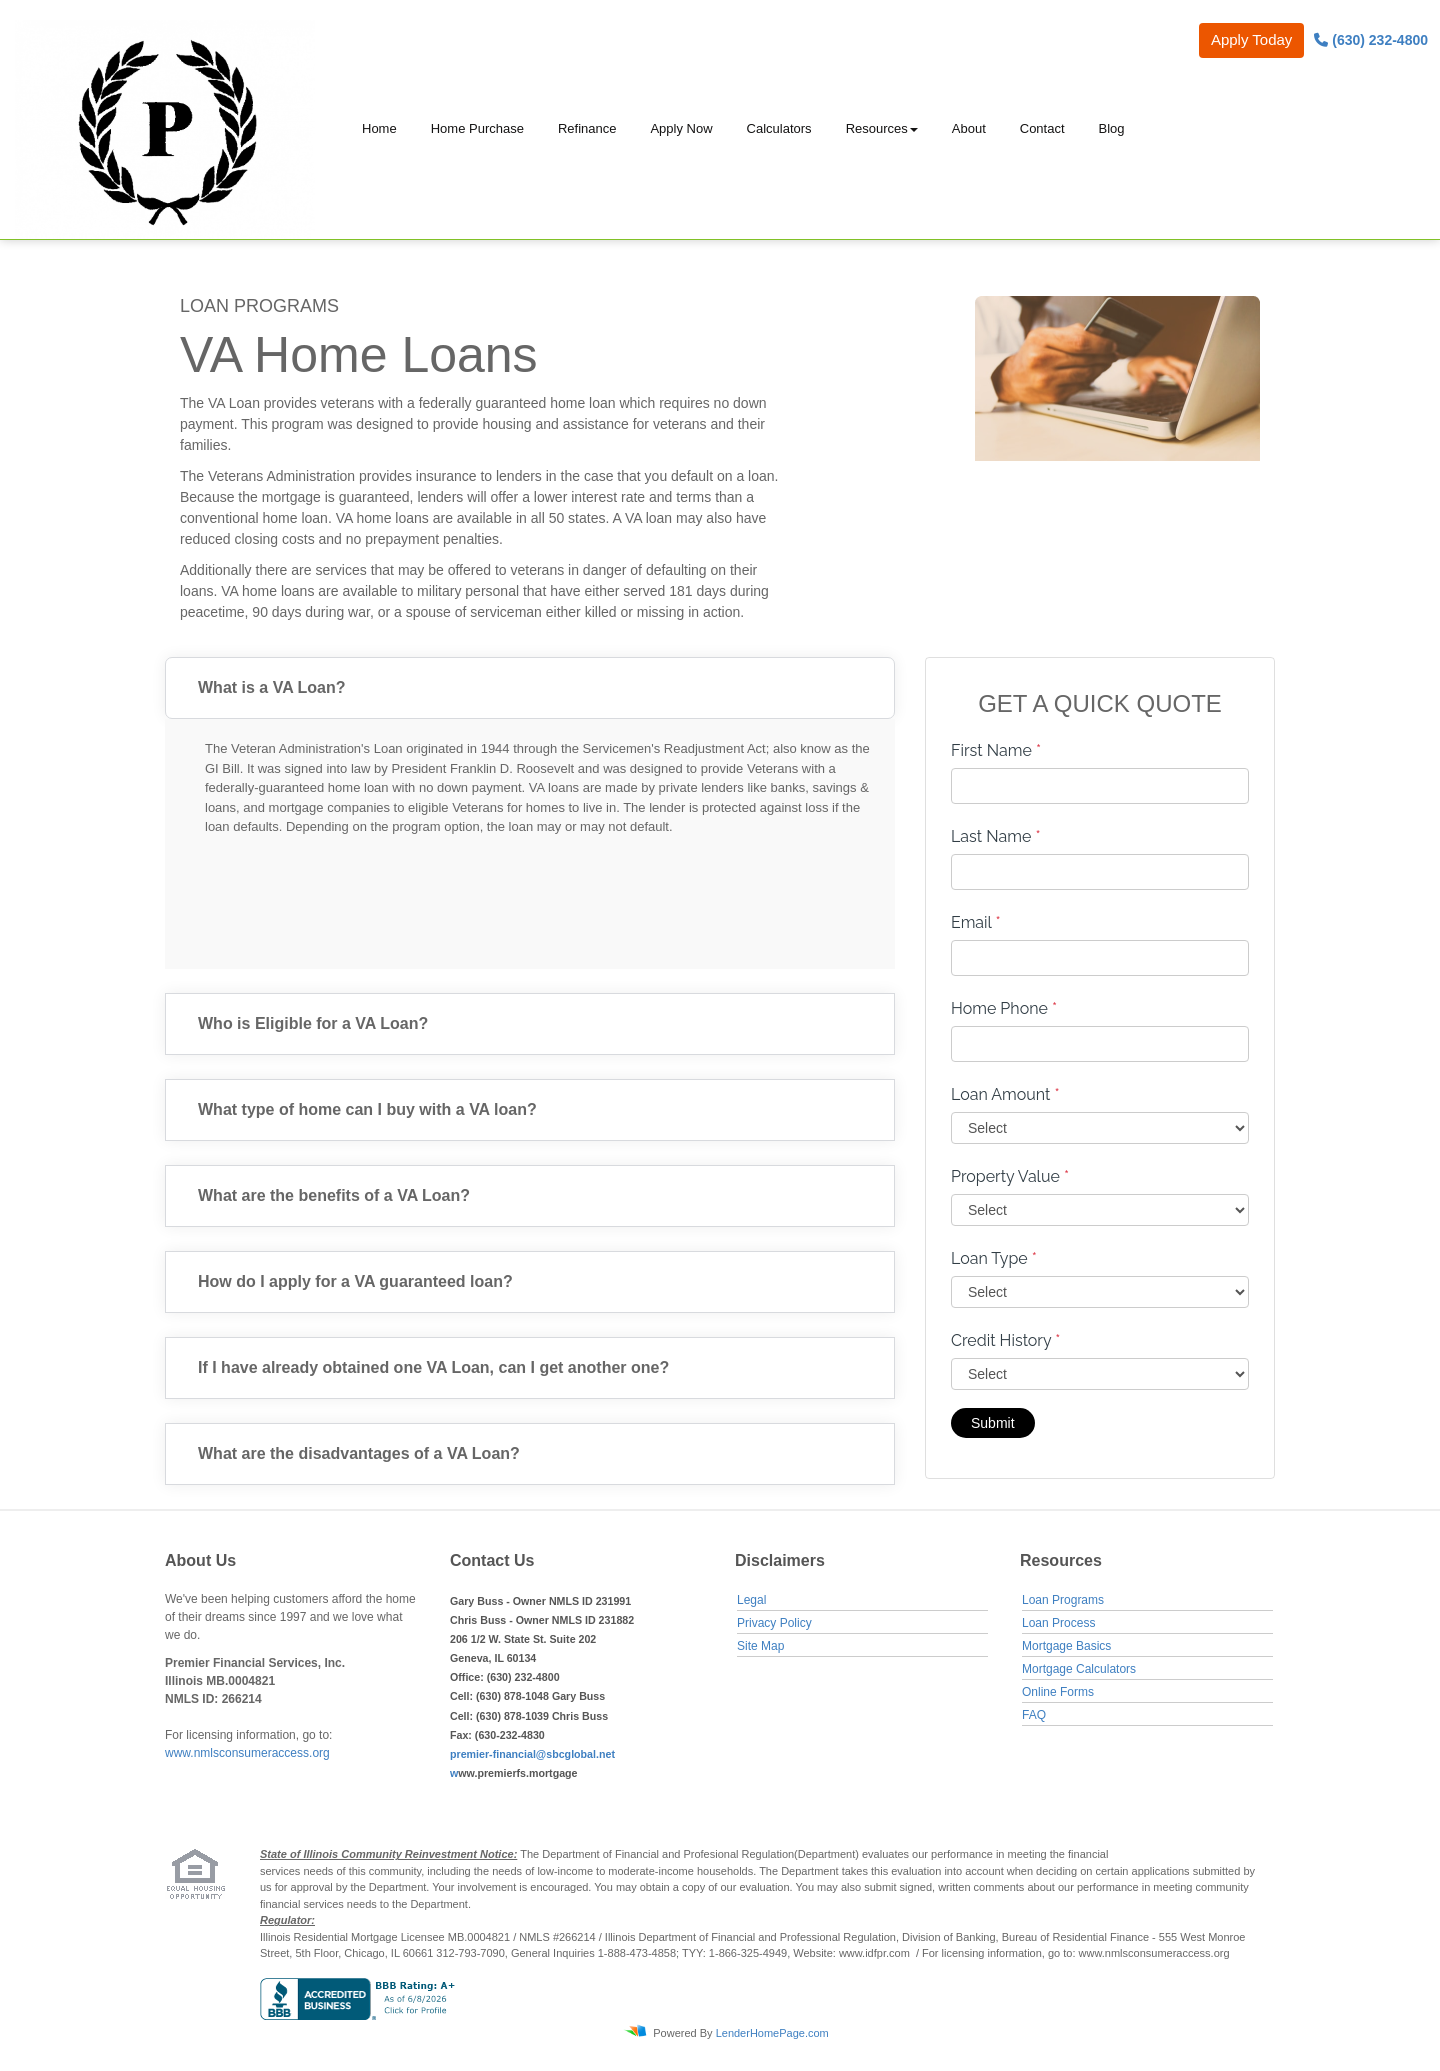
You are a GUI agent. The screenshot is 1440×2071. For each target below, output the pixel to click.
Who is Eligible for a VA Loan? (313, 1023)
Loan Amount (1005, 1094)
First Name (996, 750)
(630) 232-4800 (1371, 40)
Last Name (996, 836)
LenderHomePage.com (772, 2033)
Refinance (587, 128)
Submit (993, 1423)
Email (976, 922)
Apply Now (681, 128)
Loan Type (994, 1258)
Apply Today (1251, 39)
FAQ (1034, 1715)
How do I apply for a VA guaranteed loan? (355, 1281)
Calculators (779, 128)
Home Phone (1004, 1008)
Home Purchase (477, 128)
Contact (1042, 128)
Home (379, 128)
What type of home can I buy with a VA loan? (367, 1109)
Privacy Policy (774, 1623)
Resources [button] (877, 128)
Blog (1112, 128)
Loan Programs (1063, 1600)
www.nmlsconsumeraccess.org (247, 1753)
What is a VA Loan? (272, 687)
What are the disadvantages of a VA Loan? (359, 1453)
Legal (751, 1600)
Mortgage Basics (1066, 1646)
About (969, 128)
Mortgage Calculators (1079, 1669)
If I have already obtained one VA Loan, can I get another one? (433, 1367)
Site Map (760, 1646)
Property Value (1010, 1176)
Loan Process (1058, 1623)
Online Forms (1058, 1692)
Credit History (1005, 1340)
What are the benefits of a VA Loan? (334, 1195)
